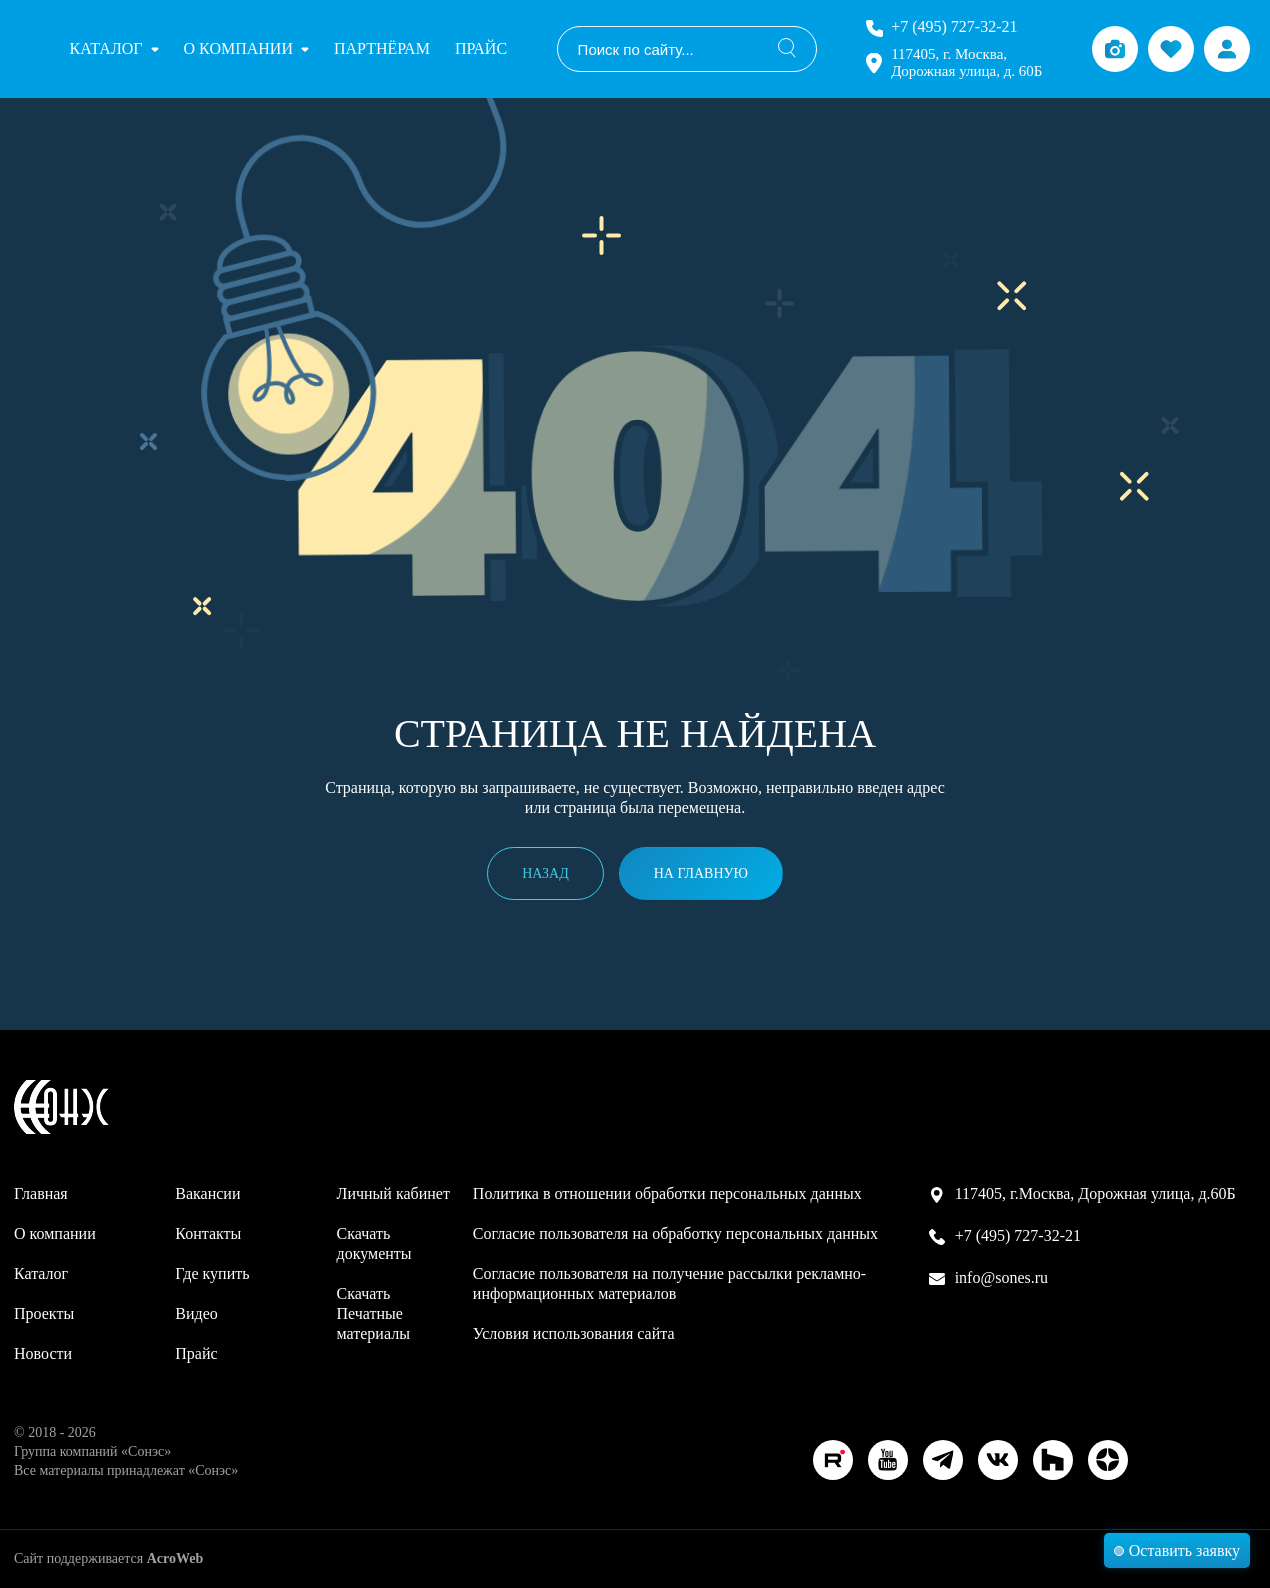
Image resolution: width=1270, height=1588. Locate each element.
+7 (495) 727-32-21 (954, 26)
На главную (701, 873)
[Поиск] (787, 49)
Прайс (481, 48)
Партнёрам (382, 48)
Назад (545, 873)
